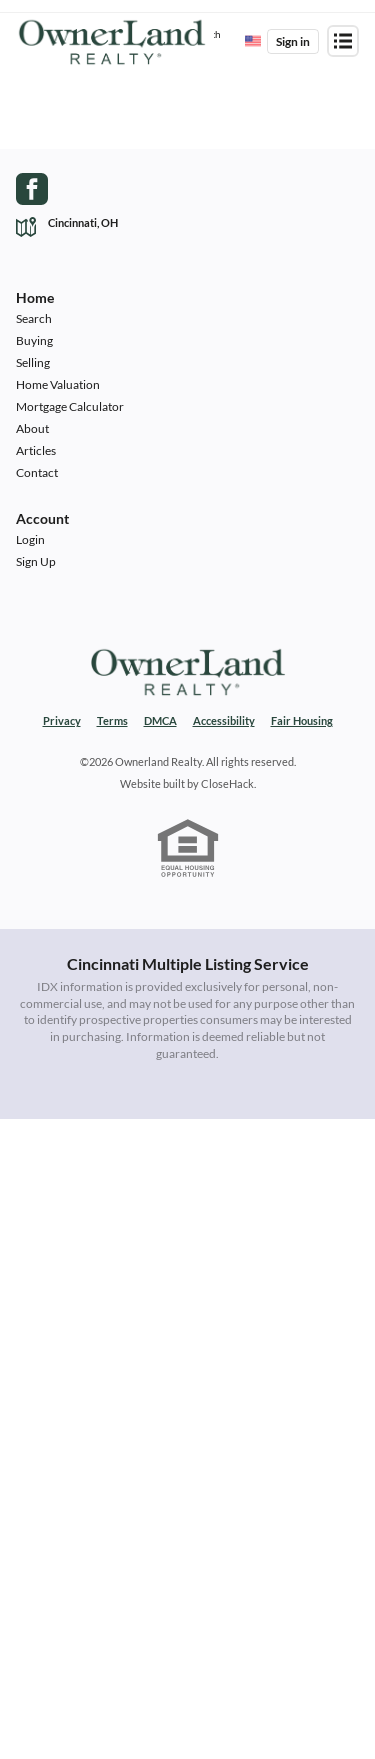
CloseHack (227, 783)
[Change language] (253, 41)
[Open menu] (343, 41)
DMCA (160, 720)
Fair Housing (302, 720)
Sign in (293, 41)
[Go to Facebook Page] (32, 189)
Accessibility (224, 720)
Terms (112, 720)
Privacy (62, 720)
